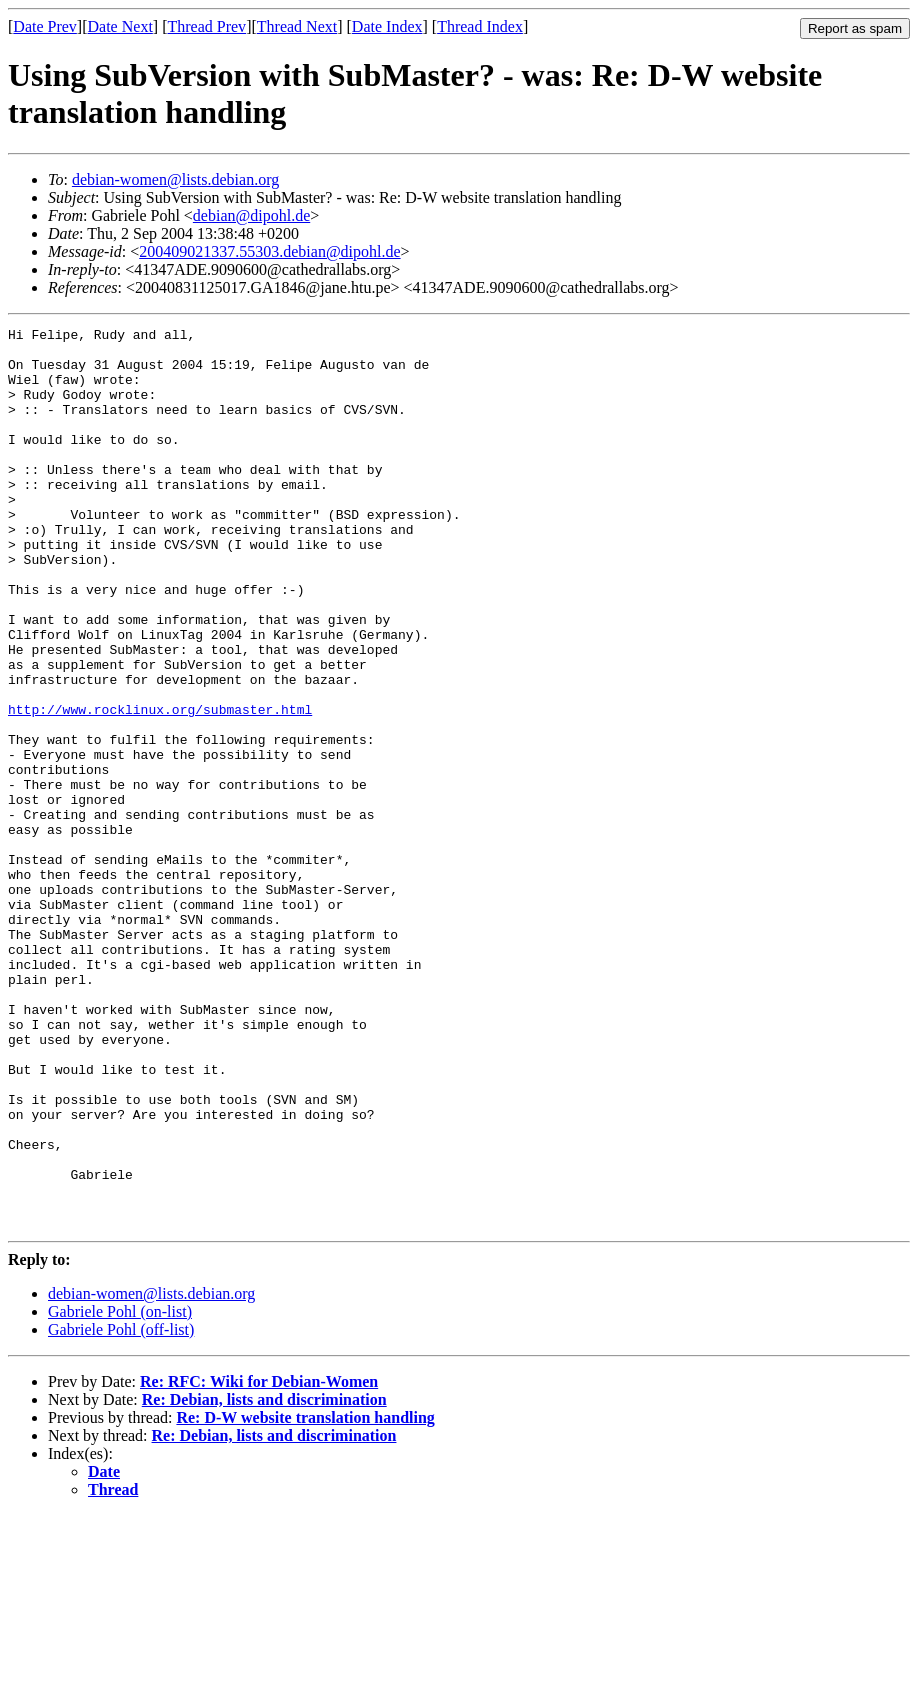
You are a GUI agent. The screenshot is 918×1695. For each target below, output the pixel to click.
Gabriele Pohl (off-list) (121, 1509)
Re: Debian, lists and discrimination (264, 1579)
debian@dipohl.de (251, 215)
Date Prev (45, 26)
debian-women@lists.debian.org (175, 179)
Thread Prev (206, 26)
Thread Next (297, 26)
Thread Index (480, 26)
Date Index (387, 26)
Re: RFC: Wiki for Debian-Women (259, 1561)
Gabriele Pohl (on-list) (120, 1491)
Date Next (120, 26)
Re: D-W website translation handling (305, 1597)
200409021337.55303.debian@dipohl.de (269, 251)
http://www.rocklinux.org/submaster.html (160, 787)
